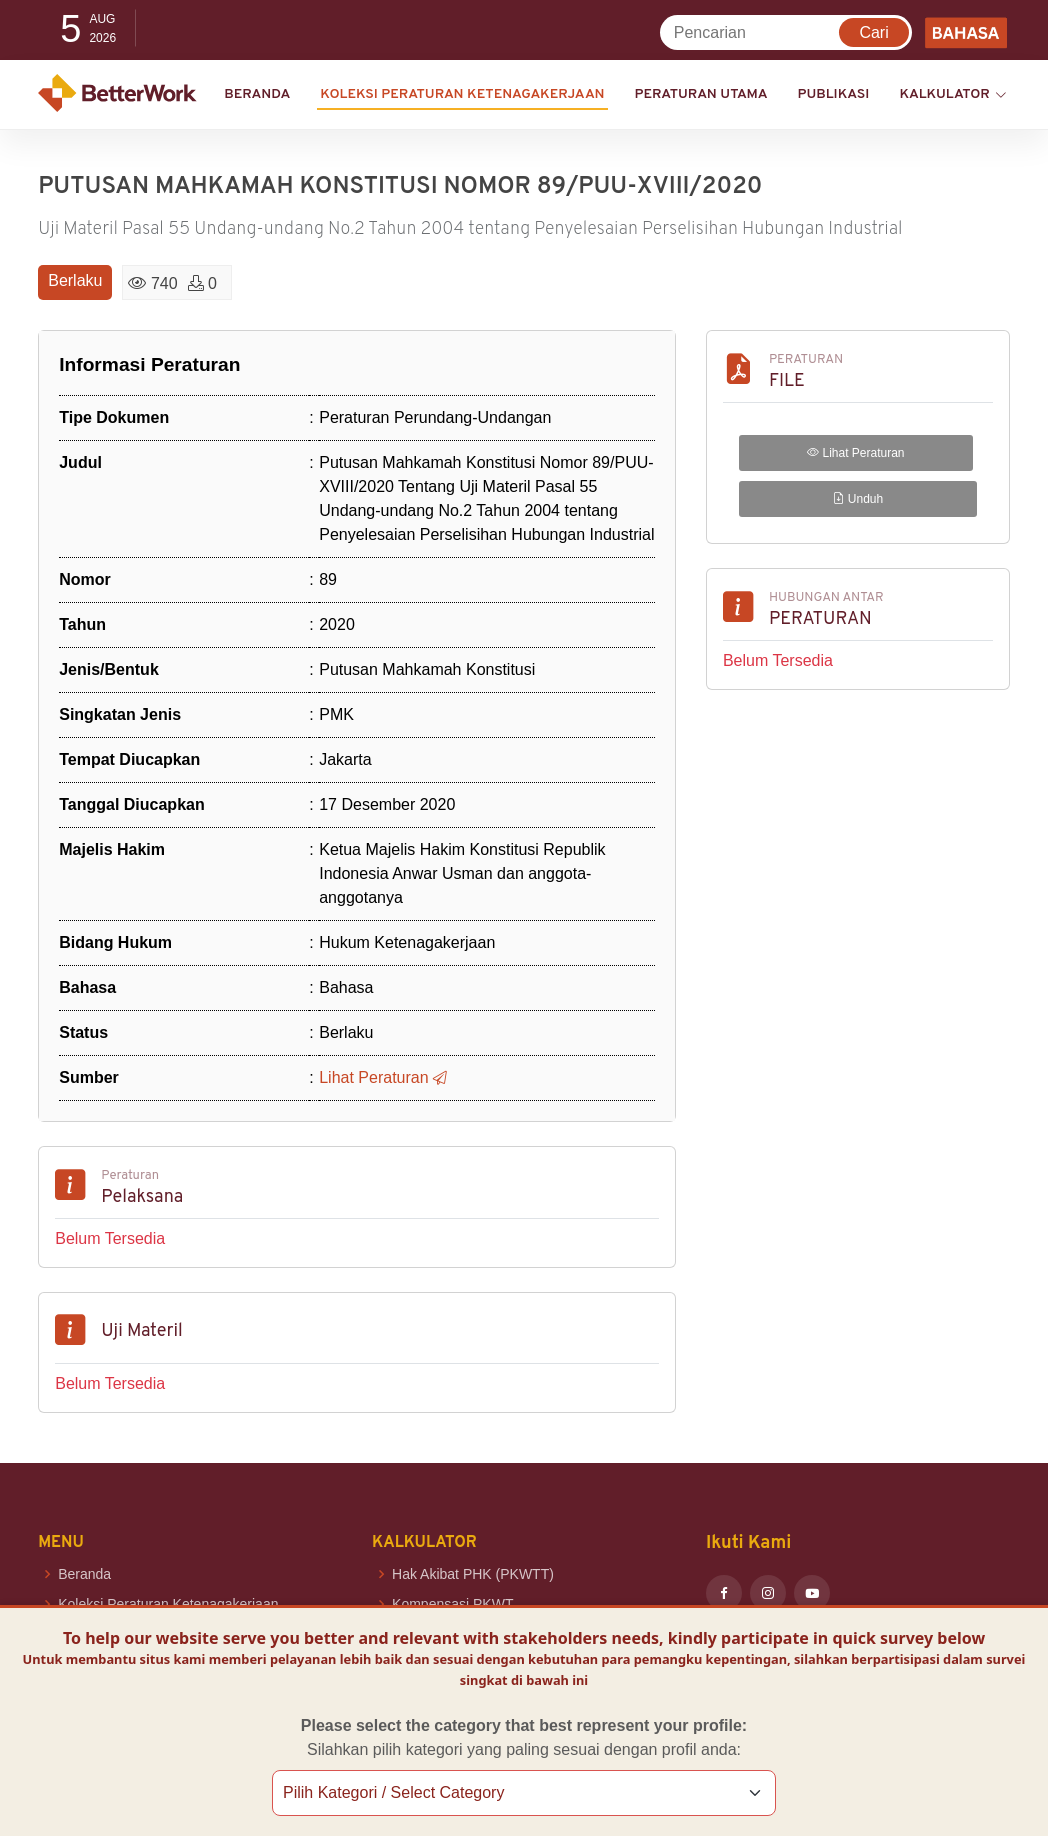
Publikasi (834, 94)
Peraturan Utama (701, 94)
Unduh (858, 499)
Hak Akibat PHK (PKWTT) (473, 1574)
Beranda (257, 94)
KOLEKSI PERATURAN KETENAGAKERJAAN (462, 94)
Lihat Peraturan (855, 453)
